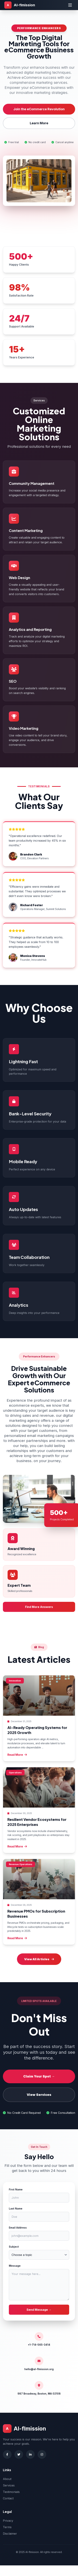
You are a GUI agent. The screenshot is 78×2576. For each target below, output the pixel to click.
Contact (8, 2498)
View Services (39, 2095)
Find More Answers (39, 1607)
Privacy (8, 2520)
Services (9, 2485)
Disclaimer (10, 2533)
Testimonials (11, 2492)
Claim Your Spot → (39, 2076)
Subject (14, 2246)
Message (15, 2265)
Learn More (39, 123)
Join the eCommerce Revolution (39, 109)
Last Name (15, 2208)
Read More (17, 1754)
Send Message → (39, 2309)
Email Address (18, 2227)
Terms (7, 2527)
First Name (16, 2189)
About (7, 2479)
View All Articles (39, 1959)
